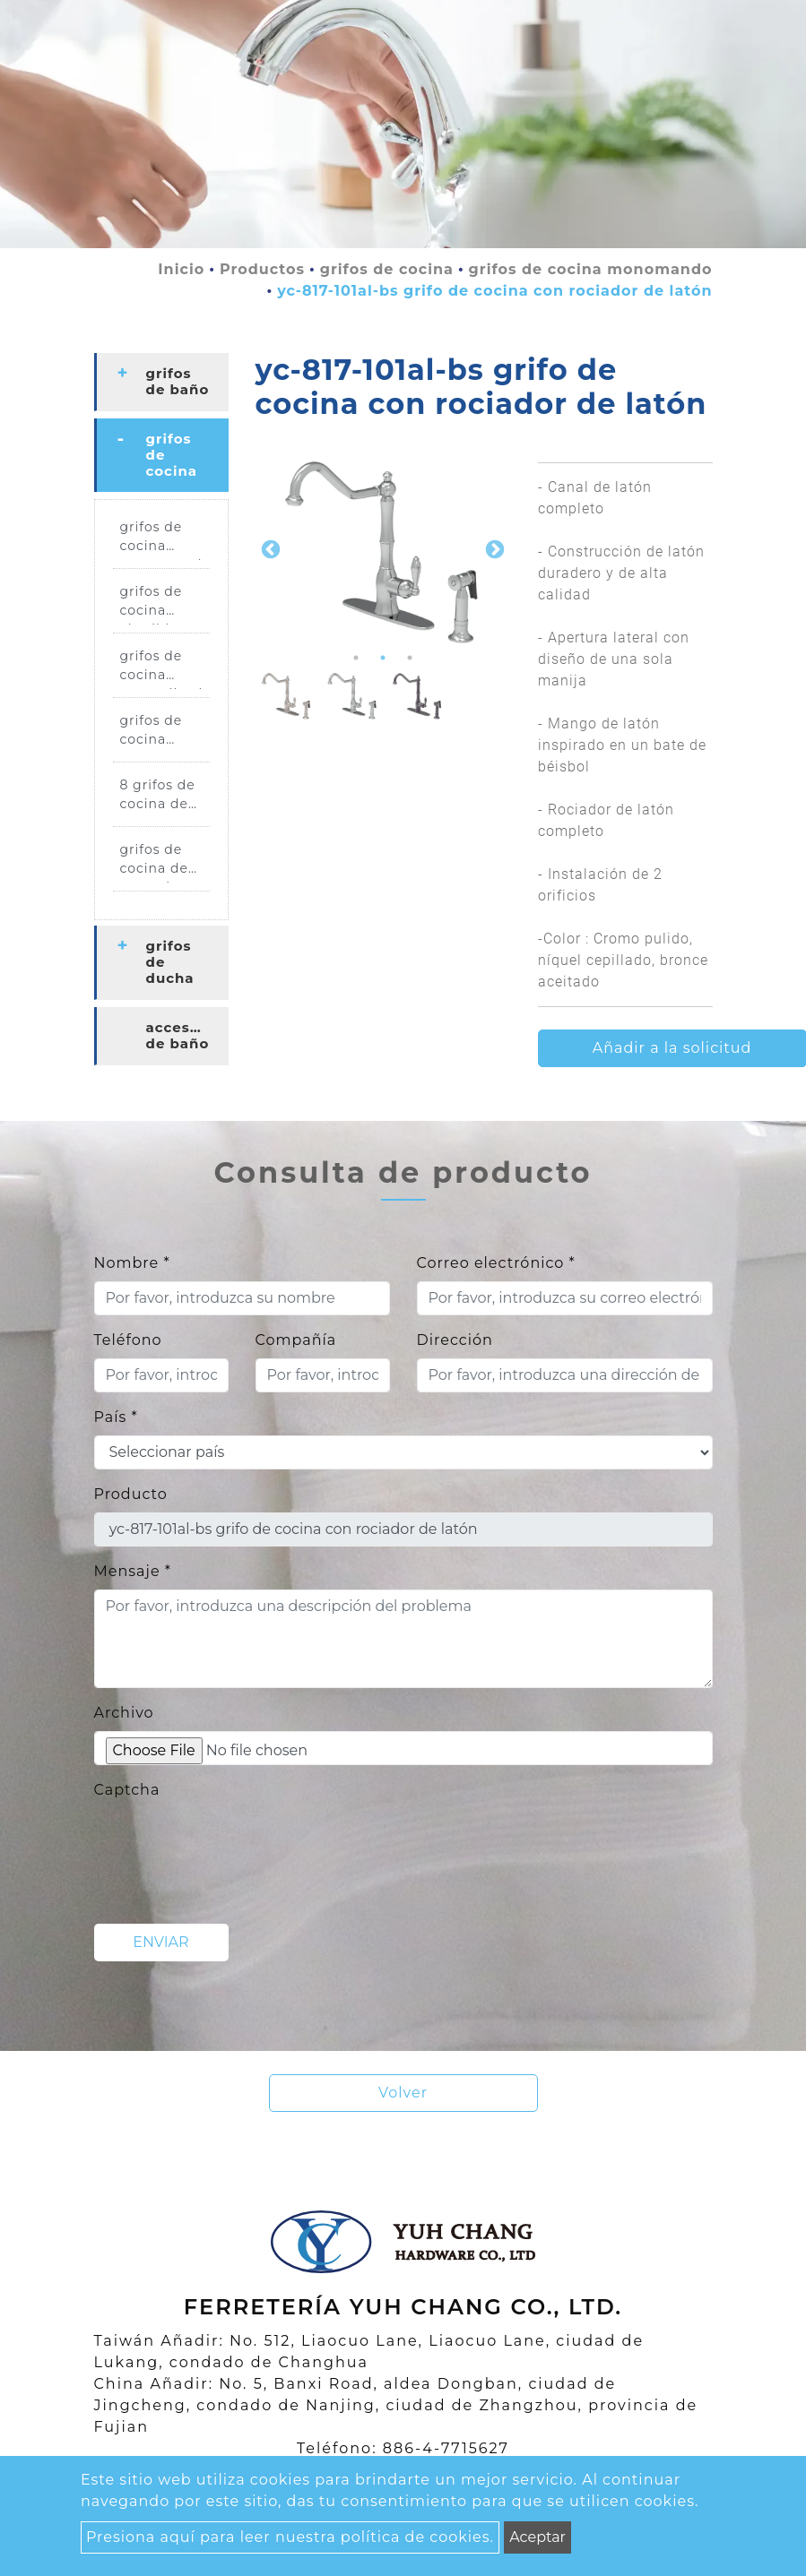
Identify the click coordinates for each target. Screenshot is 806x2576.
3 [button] (410, 658)
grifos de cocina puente (151, 733)
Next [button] (493, 548)
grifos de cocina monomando (591, 269)
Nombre (132, 1262)
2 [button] (383, 658)
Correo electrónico (496, 1262)
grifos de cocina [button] (172, 454)
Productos (262, 269)
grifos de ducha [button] (170, 961)
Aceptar (537, 2537)
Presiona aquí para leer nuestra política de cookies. (290, 2537)
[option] (383, 549)
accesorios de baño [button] (187, 1035)
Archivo (124, 1712)
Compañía (296, 1339)
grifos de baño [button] (178, 381)
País (116, 1417)
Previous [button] (269, 548)
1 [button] (356, 658)
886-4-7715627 (446, 2448)
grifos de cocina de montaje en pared (161, 862)
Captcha (127, 1789)
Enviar (160, 1942)
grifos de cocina (387, 269)
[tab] (161, 382)
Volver (403, 2092)
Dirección (455, 1339)
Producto (131, 1494)
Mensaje (132, 1571)
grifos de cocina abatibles (153, 604)
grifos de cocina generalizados (165, 668)
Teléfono (128, 1339)
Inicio (181, 269)
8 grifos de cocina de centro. (157, 797)
